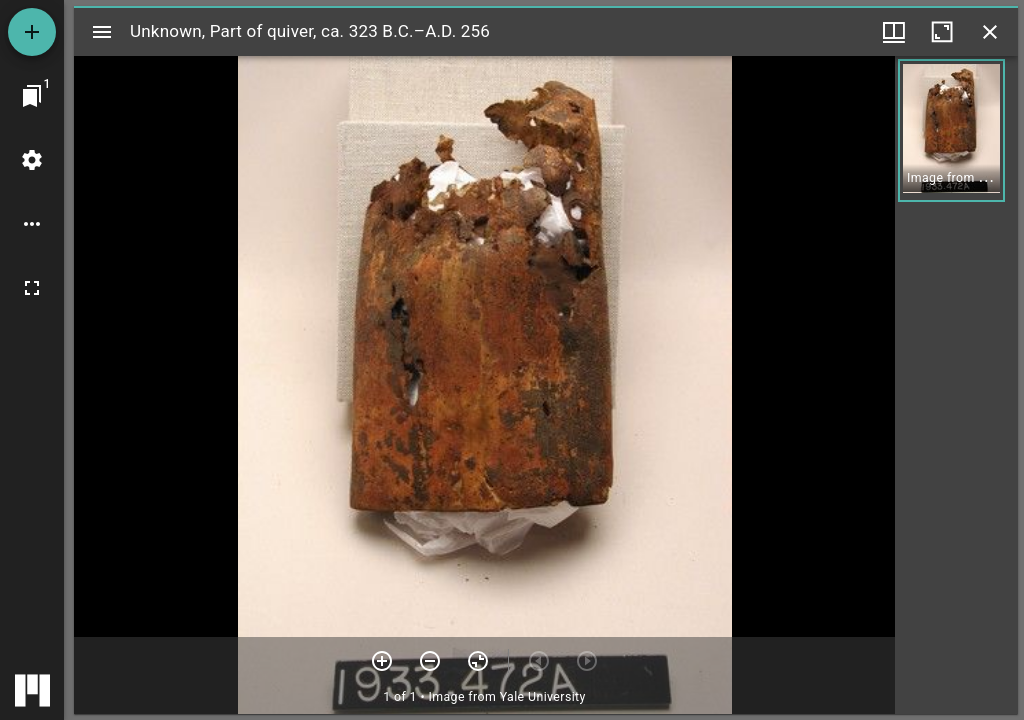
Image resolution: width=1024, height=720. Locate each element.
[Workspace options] (32, 224)
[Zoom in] (382, 661)
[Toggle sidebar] (102, 32)
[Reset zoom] (478, 661)
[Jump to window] (32, 96)
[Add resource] (32, 32)
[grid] (956, 385)
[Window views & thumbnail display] (894, 32)
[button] (951, 130)
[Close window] (990, 32)
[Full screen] (32, 288)
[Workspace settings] (32, 160)
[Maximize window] (942, 32)
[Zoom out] (430, 661)
